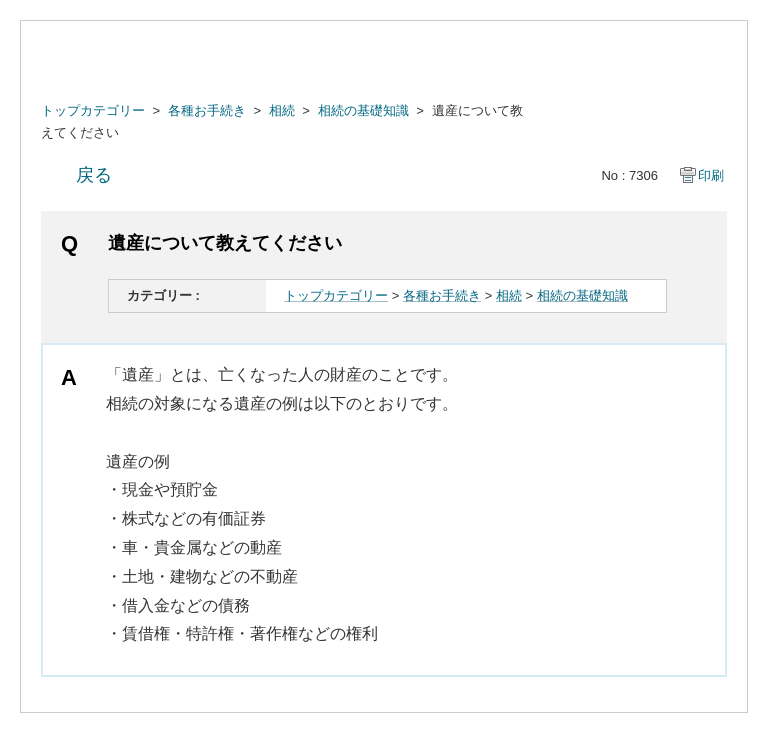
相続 (282, 110)
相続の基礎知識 (363, 110)
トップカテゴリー (93, 110)
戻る (94, 175)
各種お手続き (207, 110)
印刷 (711, 175)
